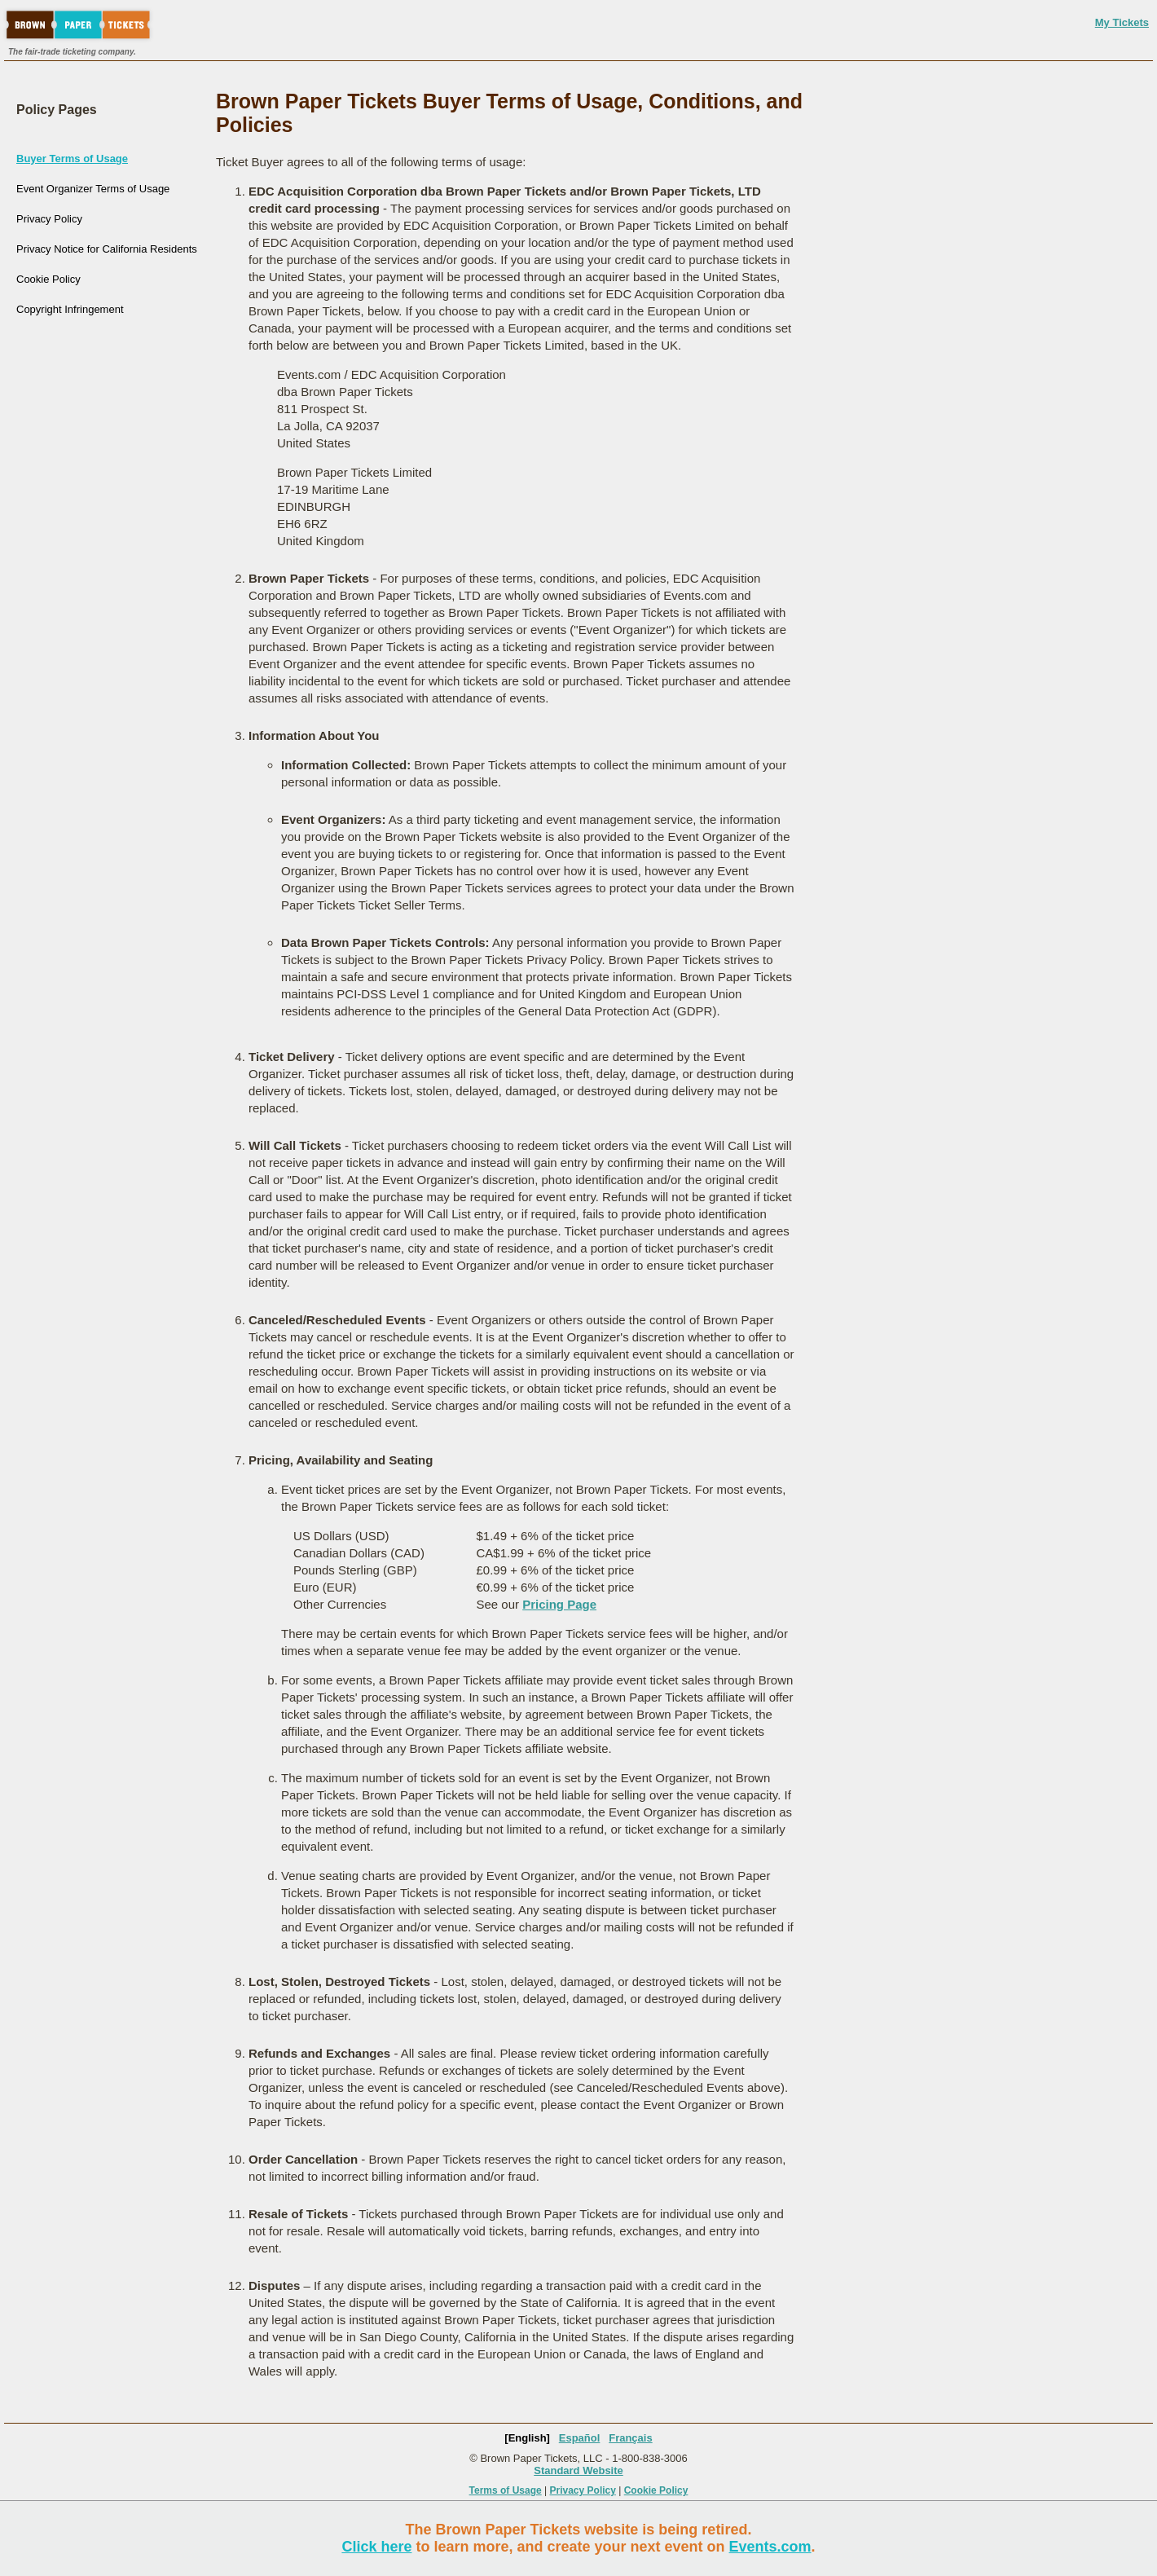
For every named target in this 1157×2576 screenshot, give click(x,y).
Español (579, 2438)
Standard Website (578, 2470)
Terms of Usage (505, 2490)
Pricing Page (559, 1604)
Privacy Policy (49, 219)
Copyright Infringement (70, 309)
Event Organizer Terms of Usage (92, 189)
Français (630, 2438)
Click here (376, 2547)
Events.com (770, 2547)
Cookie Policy (48, 279)
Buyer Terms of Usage (72, 158)
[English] (527, 2438)
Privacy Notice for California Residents (106, 249)
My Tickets (1122, 22)
